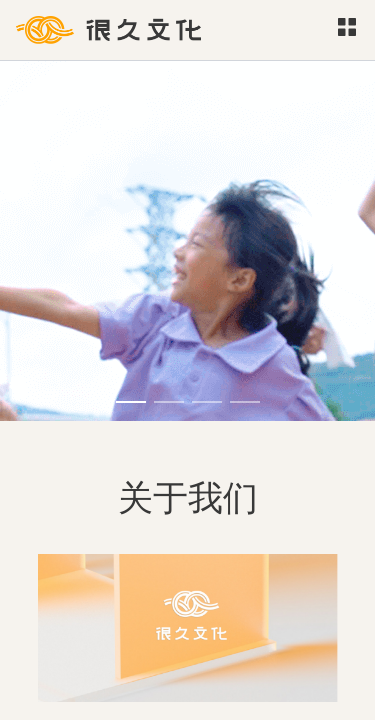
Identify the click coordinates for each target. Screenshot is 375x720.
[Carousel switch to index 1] (131, 402)
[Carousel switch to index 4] (245, 402)
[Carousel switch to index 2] (169, 402)
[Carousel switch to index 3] (207, 402)
